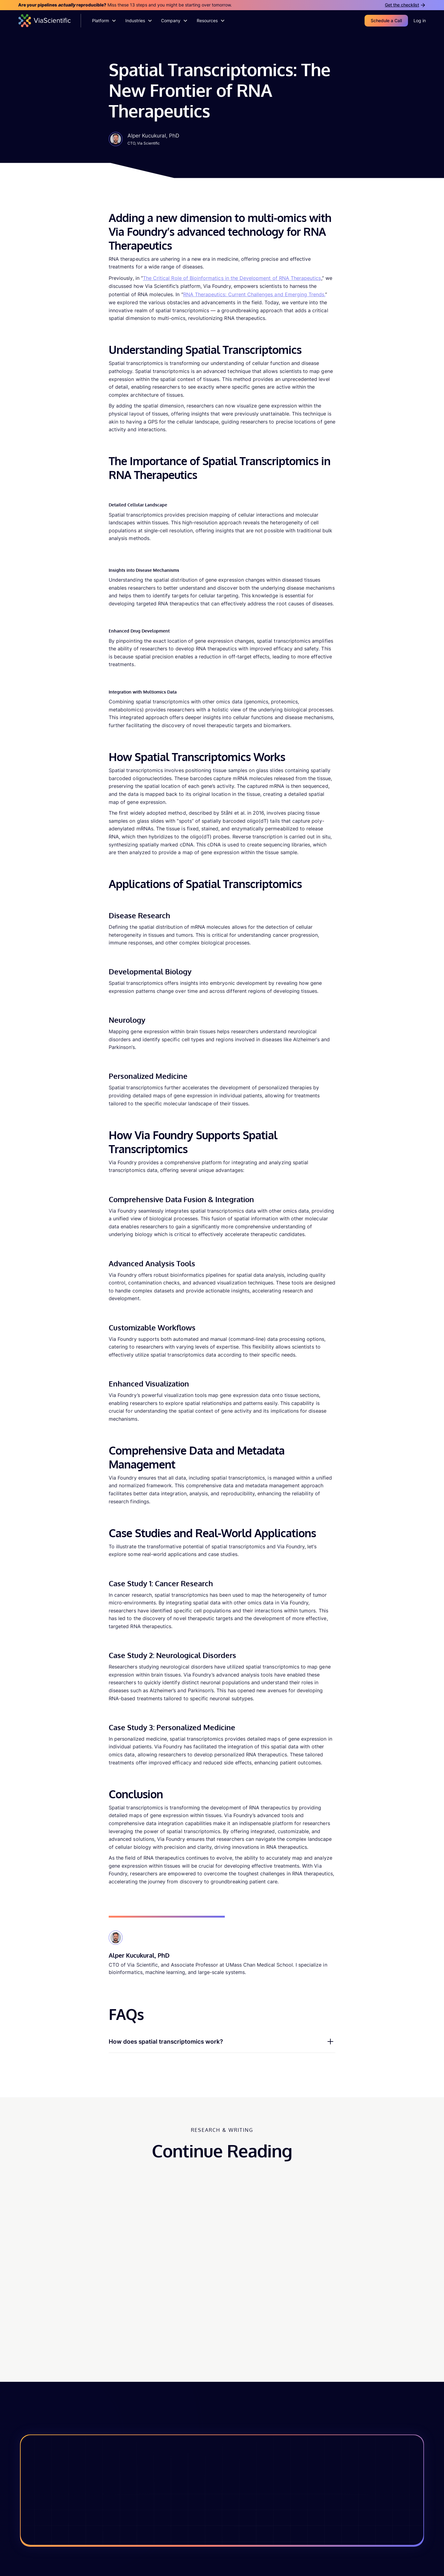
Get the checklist (402, 5)
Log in (420, 20)
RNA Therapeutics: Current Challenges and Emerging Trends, (254, 294)
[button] (104, 20)
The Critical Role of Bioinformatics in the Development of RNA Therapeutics (232, 278)
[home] (49, 20)
